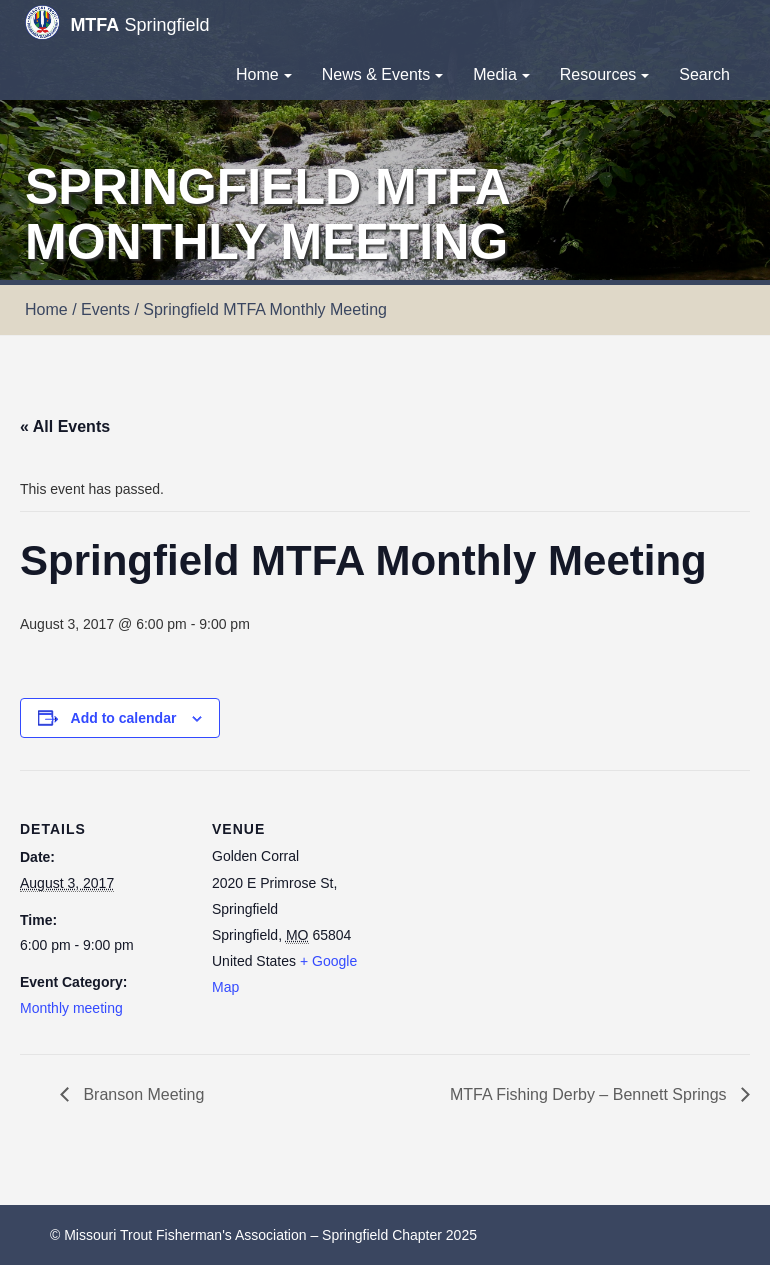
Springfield (117, 22)
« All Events (65, 426)
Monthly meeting (71, 1008)
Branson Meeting (141, 1094)
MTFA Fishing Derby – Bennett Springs (590, 1094)
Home (264, 74)
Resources (604, 74)
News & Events (382, 74)
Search (704, 74)
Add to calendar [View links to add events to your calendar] (124, 718)
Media (501, 74)
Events (105, 309)
